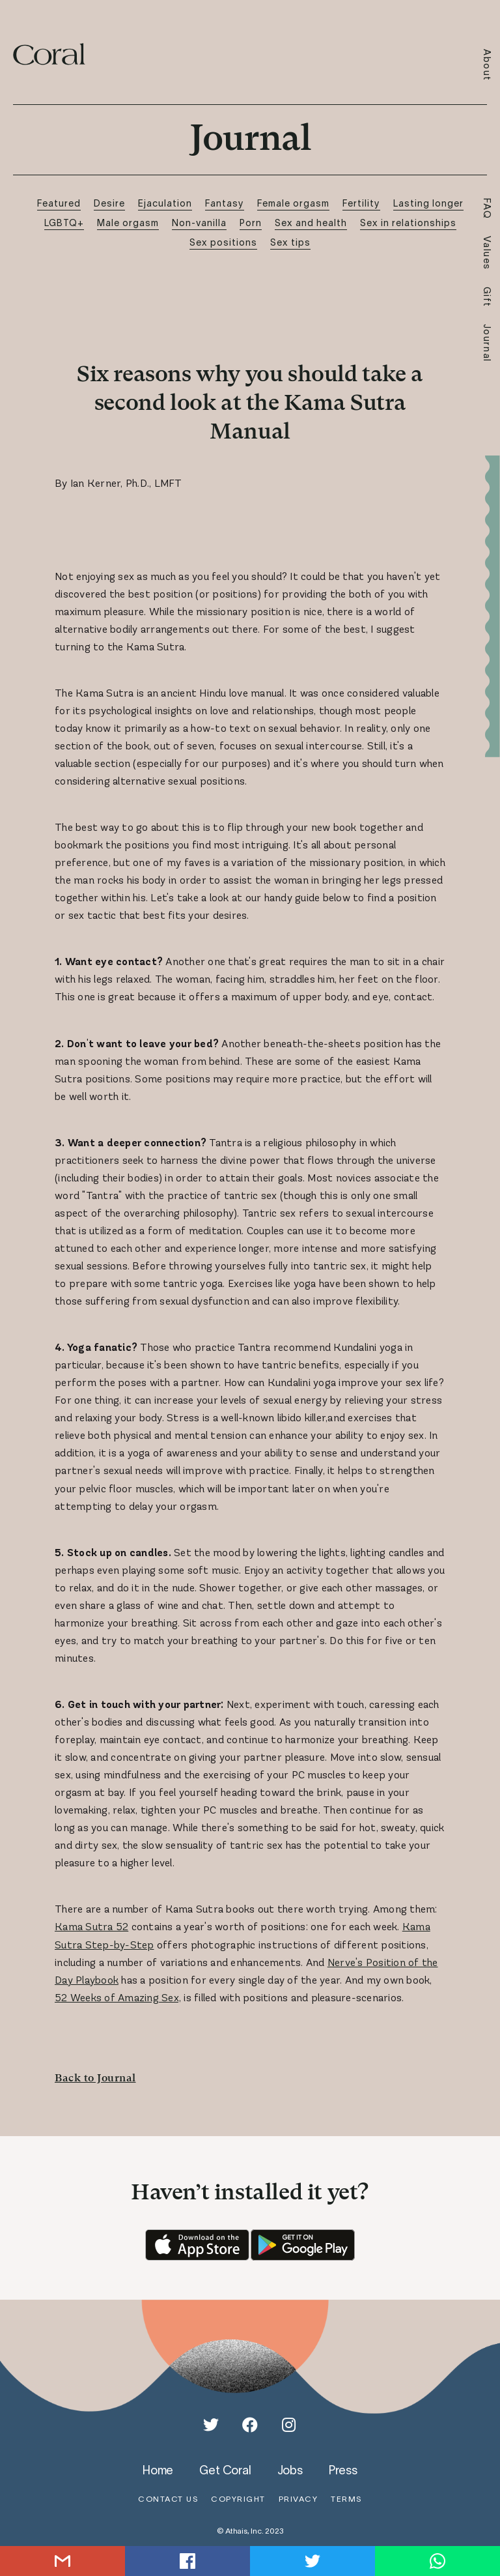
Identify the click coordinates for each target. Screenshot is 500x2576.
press (343, 2470)
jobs (290, 2470)
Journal (487, 343)
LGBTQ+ (64, 222)
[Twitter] (211, 2425)
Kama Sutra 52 (91, 1926)
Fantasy (224, 203)
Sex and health (311, 222)
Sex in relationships (408, 222)
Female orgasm (293, 203)
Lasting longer (428, 203)
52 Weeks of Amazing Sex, (118, 1997)
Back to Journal (95, 2078)
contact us (168, 2499)
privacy (298, 2499)
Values (487, 253)
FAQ (487, 209)
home (158, 2470)
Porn (251, 222)
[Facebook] (250, 2425)
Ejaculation (165, 203)
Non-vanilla (199, 222)
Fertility (361, 203)
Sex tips (290, 242)
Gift (487, 297)
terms (346, 2499)
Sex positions (223, 242)
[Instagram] (289, 2425)
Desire (109, 203)
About (487, 65)
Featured (59, 203)
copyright (238, 2499)
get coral (225, 2470)
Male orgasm (128, 222)
